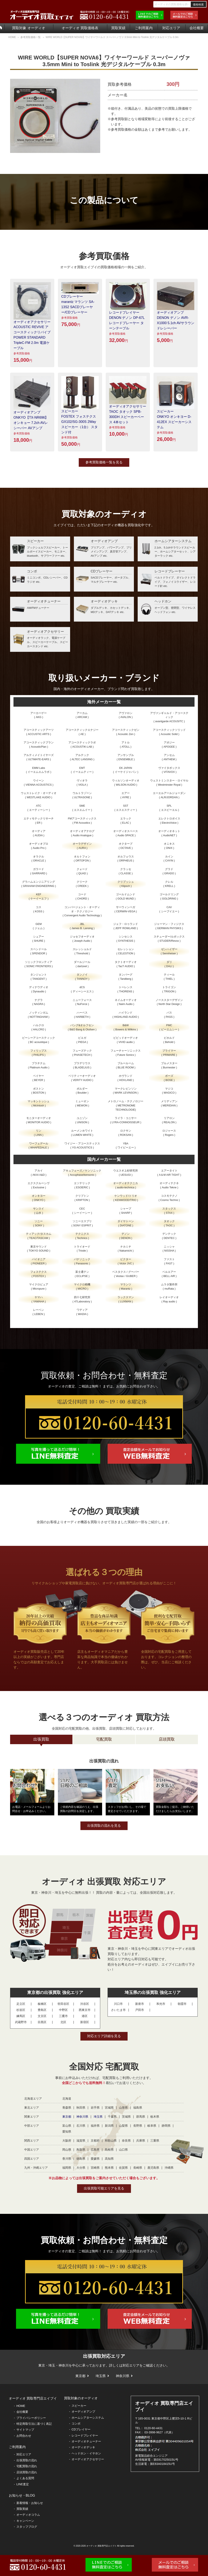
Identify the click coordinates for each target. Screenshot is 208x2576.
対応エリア (171, 28)
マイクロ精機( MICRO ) (82, 1286)
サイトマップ (25, 2429)
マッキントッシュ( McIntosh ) (38, 1103)
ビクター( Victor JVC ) (126, 1261)
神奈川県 (82, 2116)
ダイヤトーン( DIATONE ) (125, 1223)
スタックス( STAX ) (169, 1210)
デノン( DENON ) (125, 1236)
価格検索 (198, 4)
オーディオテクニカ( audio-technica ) (125, 1185)
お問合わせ (23, 2435)
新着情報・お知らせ (29, 2503)
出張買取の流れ (26, 2460)
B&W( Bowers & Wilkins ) (126, 1027)
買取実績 (118, 28)
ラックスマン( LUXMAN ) (125, 1299)
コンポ (76, 2423)
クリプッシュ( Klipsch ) (125, 884)
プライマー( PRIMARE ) (169, 1052)
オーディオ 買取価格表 (80, 28)
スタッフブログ (26, 2526)
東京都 (66, 2116)
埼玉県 (98, 2116)
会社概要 (196, 28)
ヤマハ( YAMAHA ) (38, 1299)
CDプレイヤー (81, 2429)
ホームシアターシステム (88, 2417)
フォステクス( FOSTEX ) (38, 1274)
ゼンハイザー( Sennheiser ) (169, 951)
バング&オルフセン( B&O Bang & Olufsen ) (82, 1027)
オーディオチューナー (86, 2441)
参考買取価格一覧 (30, 37)
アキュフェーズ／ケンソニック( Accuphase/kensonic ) (82, 1172)
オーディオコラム (28, 2514)
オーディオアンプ (83, 2411)
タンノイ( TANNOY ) (82, 976)
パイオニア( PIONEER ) (38, 1261)
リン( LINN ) (38, 1132)
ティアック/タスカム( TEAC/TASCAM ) (38, 1236)
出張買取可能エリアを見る (104, 2188)
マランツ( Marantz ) (125, 1286)
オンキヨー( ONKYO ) (38, 1198)
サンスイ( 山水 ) (38, 1210)
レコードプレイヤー (85, 2435)
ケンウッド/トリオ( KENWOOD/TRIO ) (125, 1198)
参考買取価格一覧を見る (104, 462)
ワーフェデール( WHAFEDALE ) (39, 1145)
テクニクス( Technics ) (82, 1236)
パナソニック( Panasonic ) (82, 1261)
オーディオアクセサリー (88, 2459)
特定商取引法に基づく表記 (34, 2423)
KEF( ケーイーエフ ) (39, 896)
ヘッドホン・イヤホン (86, 2453)
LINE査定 (22, 2484)
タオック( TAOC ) (169, 1223)
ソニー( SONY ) (38, 1223)
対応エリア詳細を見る (104, 2036)
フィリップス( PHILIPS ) (38, 1052)
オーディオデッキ (83, 2447)
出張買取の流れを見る (104, 1825)
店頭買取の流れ (26, 2472)
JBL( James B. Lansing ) (82, 926)
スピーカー (79, 2405)
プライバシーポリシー (31, 2418)
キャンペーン (25, 2520)
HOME (12, 37)
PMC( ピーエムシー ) (169, 1027)
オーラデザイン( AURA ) (82, 845)
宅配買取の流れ (26, 2466)
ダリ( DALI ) (169, 964)
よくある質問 (25, 2478)
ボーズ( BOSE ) (169, 1078)
